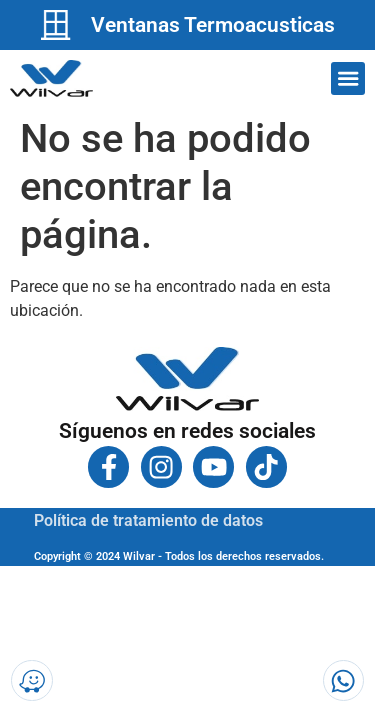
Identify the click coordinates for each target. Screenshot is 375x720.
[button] (348, 79)
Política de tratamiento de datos (148, 520)
